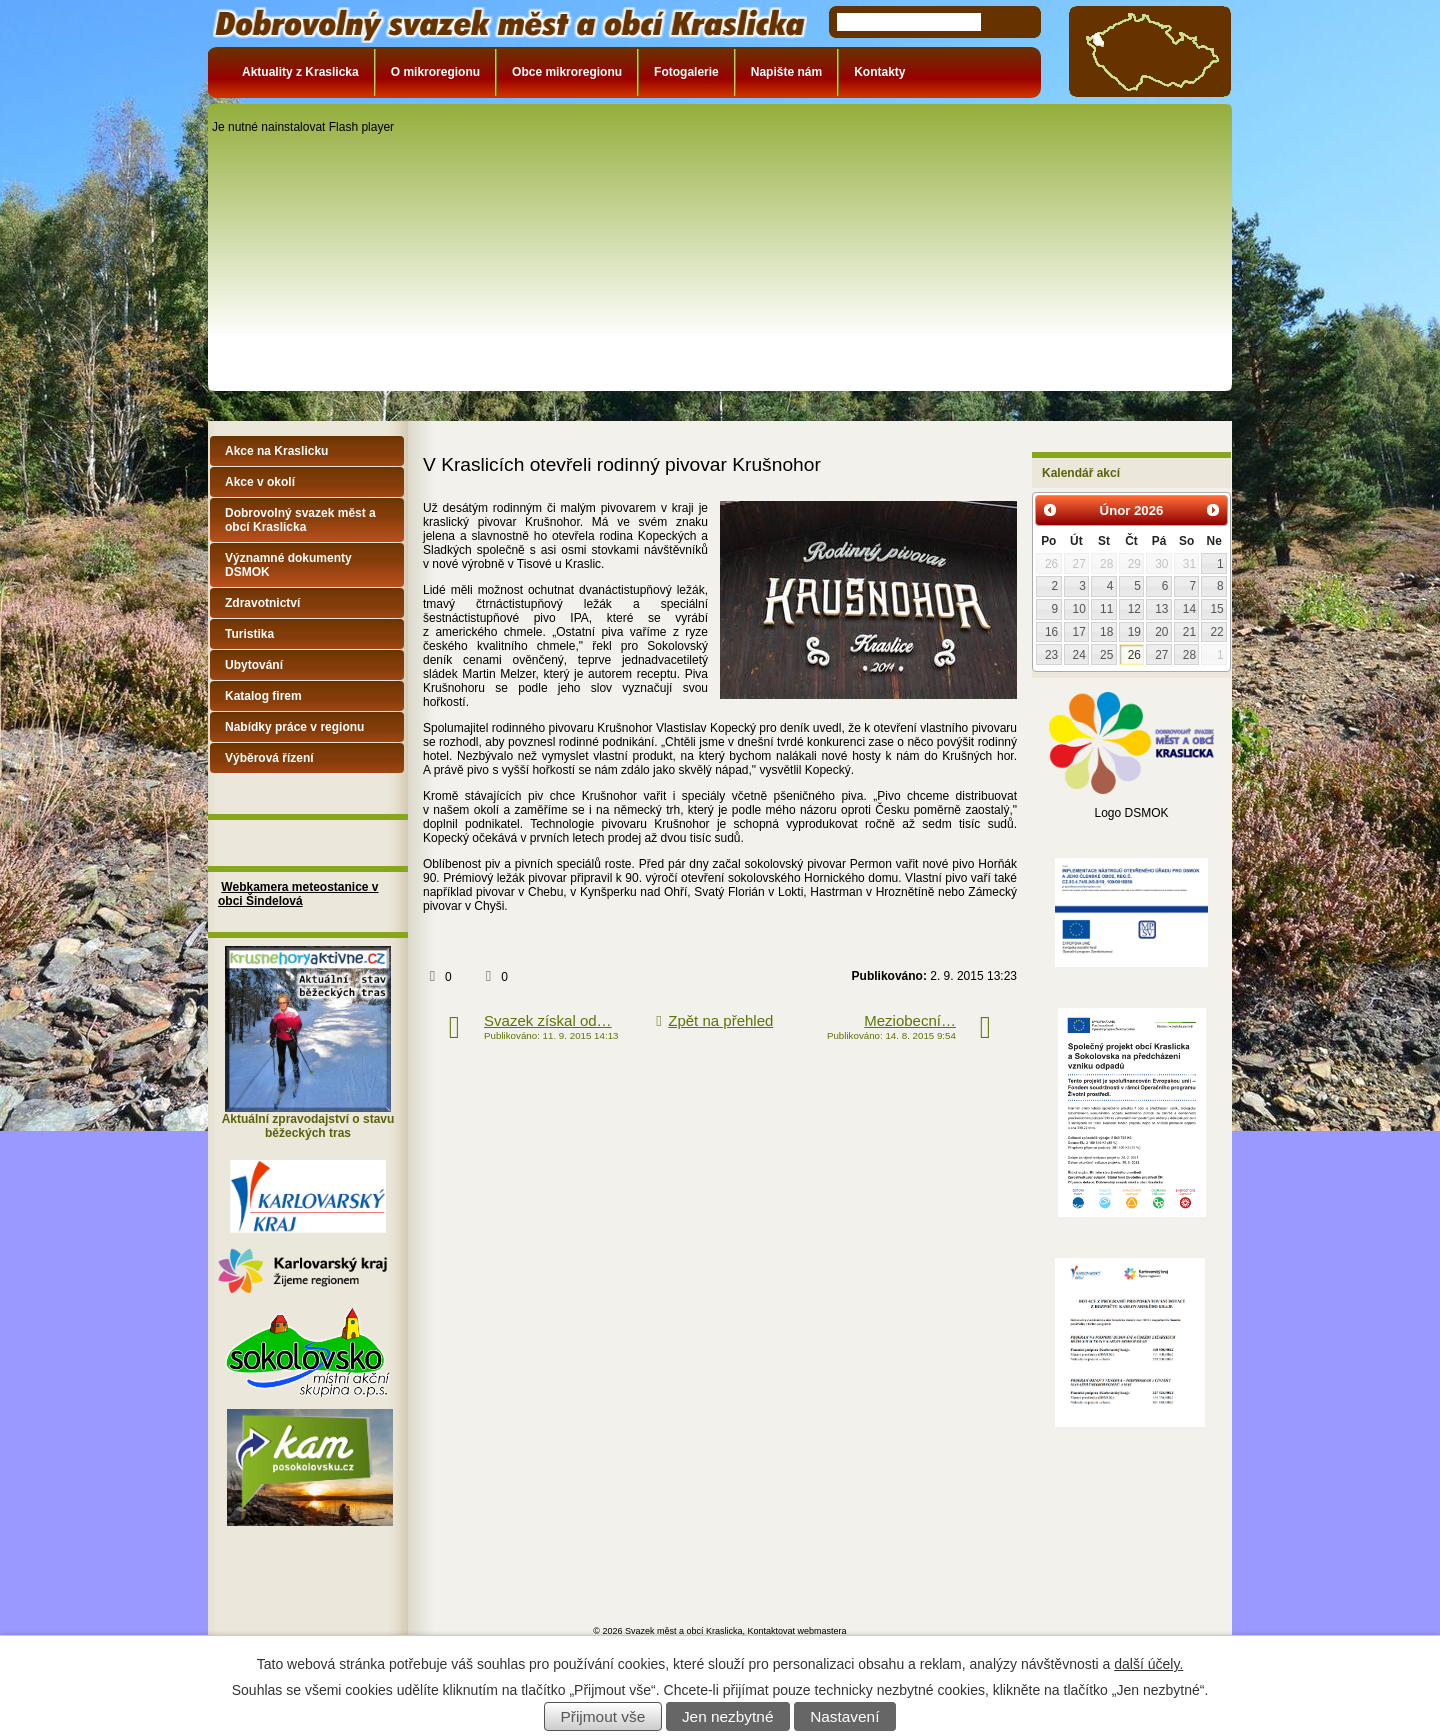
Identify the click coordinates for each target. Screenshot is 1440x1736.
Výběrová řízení (269, 758)
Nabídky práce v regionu (294, 727)
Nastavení (844, 1716)
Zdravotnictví (262, 603)
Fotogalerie (686, 72)
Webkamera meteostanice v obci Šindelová (298, 894)
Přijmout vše (603, 1716)
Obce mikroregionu (567, 72)
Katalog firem (263, 696)
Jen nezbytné (728, 1716)
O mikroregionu (435, 72)
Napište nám (786, 72)
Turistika (249, 634)
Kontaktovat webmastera (797, 1631)
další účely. (1148, 1664)
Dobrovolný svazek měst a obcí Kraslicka (300, 520)
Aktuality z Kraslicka (300, 72)
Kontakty (879, 72)
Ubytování (254, 665)
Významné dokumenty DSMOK (288, 565)
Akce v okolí (260, 482)
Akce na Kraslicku (276, 451)
